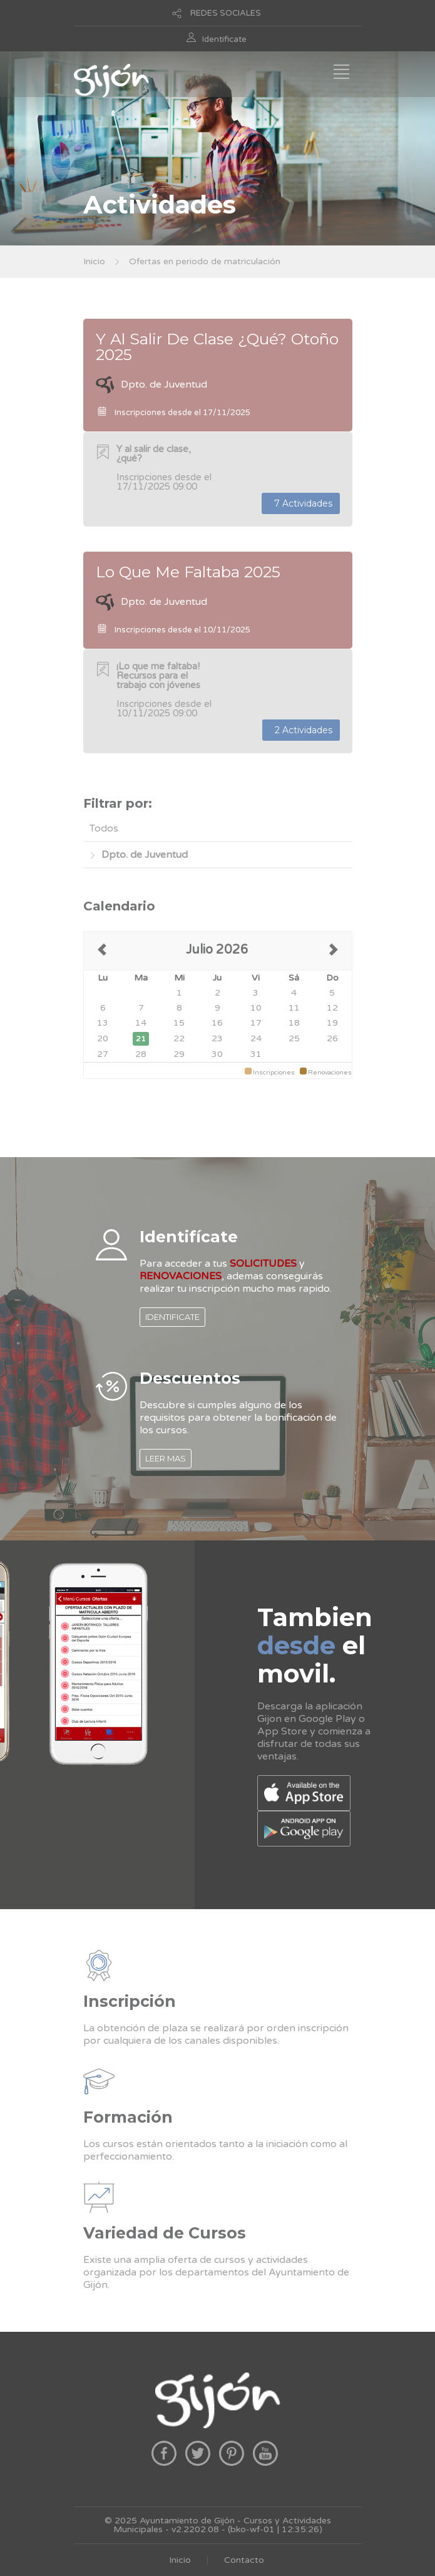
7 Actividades (300, 503)
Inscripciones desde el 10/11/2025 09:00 (164, 690)
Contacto (244, 2560)
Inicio (94, 261)
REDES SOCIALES (225, 13)
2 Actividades (301, 730)
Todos (104, 828)
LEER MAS (165, 1458)
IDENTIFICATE (172, 1317)
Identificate (224, 39)
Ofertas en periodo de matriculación (204, 261)
